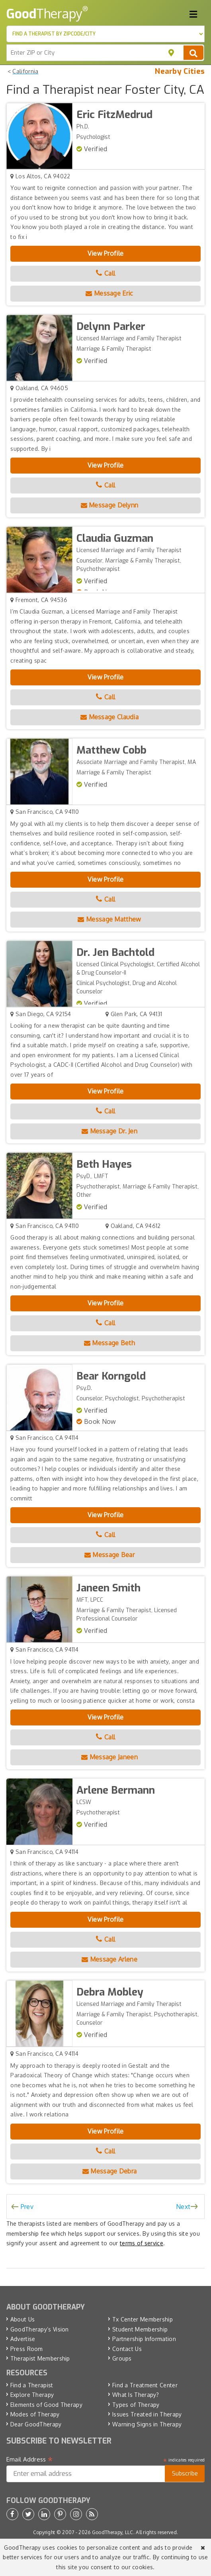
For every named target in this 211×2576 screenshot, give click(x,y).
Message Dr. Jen (109, 1131)
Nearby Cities (180, 71)
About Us (22, 2319)
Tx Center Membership (142, 2319)
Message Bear (109, 1555)
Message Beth (109, 1343)
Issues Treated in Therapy (147, 2414)
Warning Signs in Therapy (147, 2424)
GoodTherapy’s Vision (39, 2329)
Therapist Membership (40, 2358)
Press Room (26, 2348)
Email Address (29, 2459)
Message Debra (109, 2171)
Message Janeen (109, 1757)
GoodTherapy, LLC (112, 2532)
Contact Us (127, 2348)
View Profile (106, 253)
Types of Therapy (136, 2404)
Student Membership (140, 2329)
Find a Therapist (31, 2385)
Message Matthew (109, 919)
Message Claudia (109, 717)
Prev (27, 2207)
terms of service (141, 2243)
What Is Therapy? (135, 2394)
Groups (122, 2358)
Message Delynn (110, 505)
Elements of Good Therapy (46, 2404)
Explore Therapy (32, 2394)
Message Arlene (109, 1959)
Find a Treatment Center (145, 2385)
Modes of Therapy (35, 2414)
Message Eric (109, 293)
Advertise (22, 2338)
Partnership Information (144, 2338)
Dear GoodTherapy (36, 2424)
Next (183, 2207)
